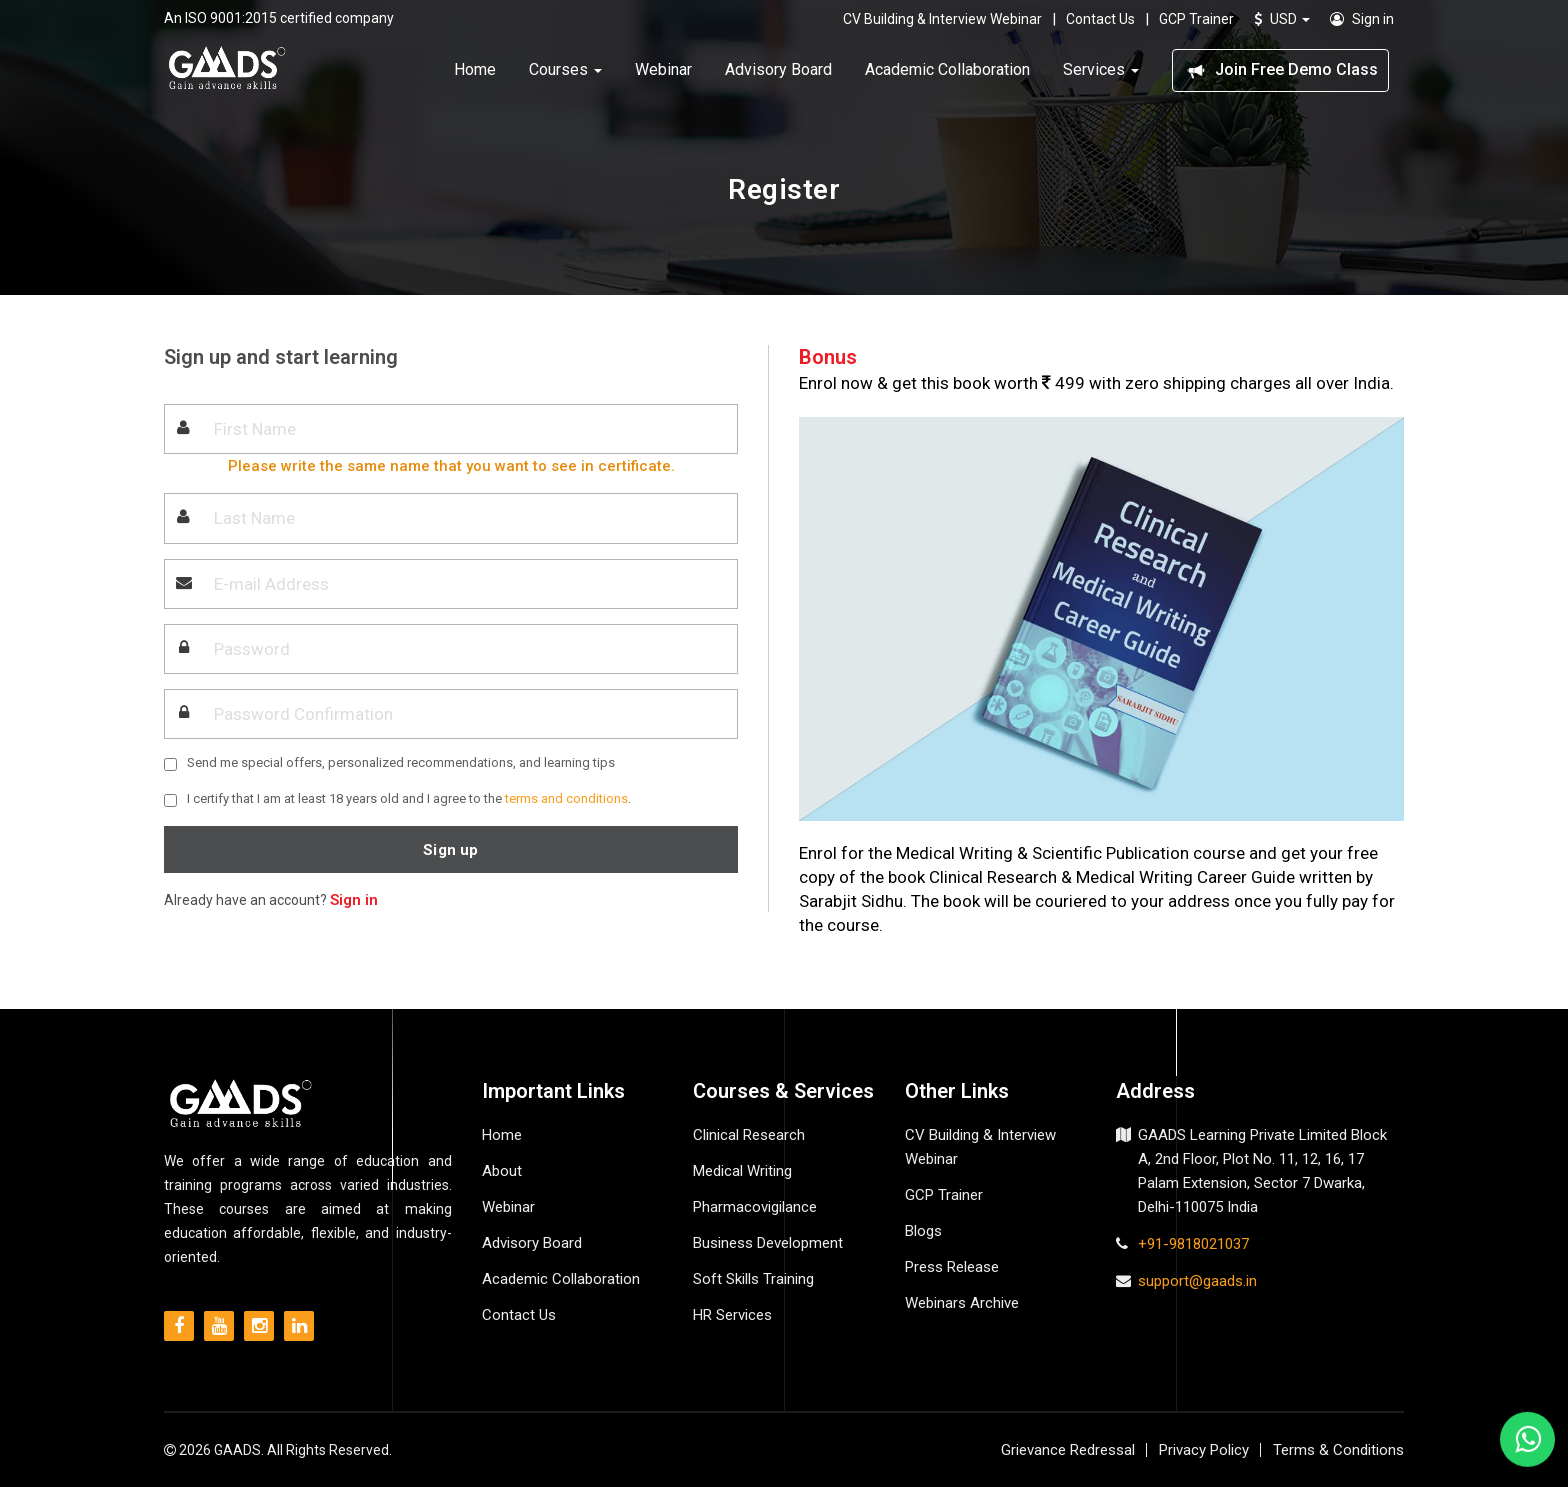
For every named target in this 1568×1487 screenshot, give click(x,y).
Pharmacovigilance (755, 1207)
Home (475, 67)
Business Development (768, 1243)
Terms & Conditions (1338, 1450)
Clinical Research (749, 1135)
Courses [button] (565, 67)
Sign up (450, 850)
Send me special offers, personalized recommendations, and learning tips (401, 762)
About (502, 1171)
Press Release (952, 1267)
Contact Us (1100, 17)
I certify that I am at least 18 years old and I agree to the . (409, 798)
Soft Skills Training (753, 1279)
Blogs (923, 1231)
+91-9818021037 (1193, 1244)
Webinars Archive (962, 1303)
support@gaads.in (1197, 1281)
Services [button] (1101, 67)
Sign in (1362, 17)
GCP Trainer (1196, 17)
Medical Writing (742, 1171)
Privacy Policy (1204, 1450)
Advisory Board (778, 67)
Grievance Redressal (1068, 1450)
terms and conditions (566, 798)
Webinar (663, 67)
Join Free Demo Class (1280, 68)
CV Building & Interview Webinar (942, 17)
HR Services (732, 1315)
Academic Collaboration (947, 67)
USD (1282, 17)
